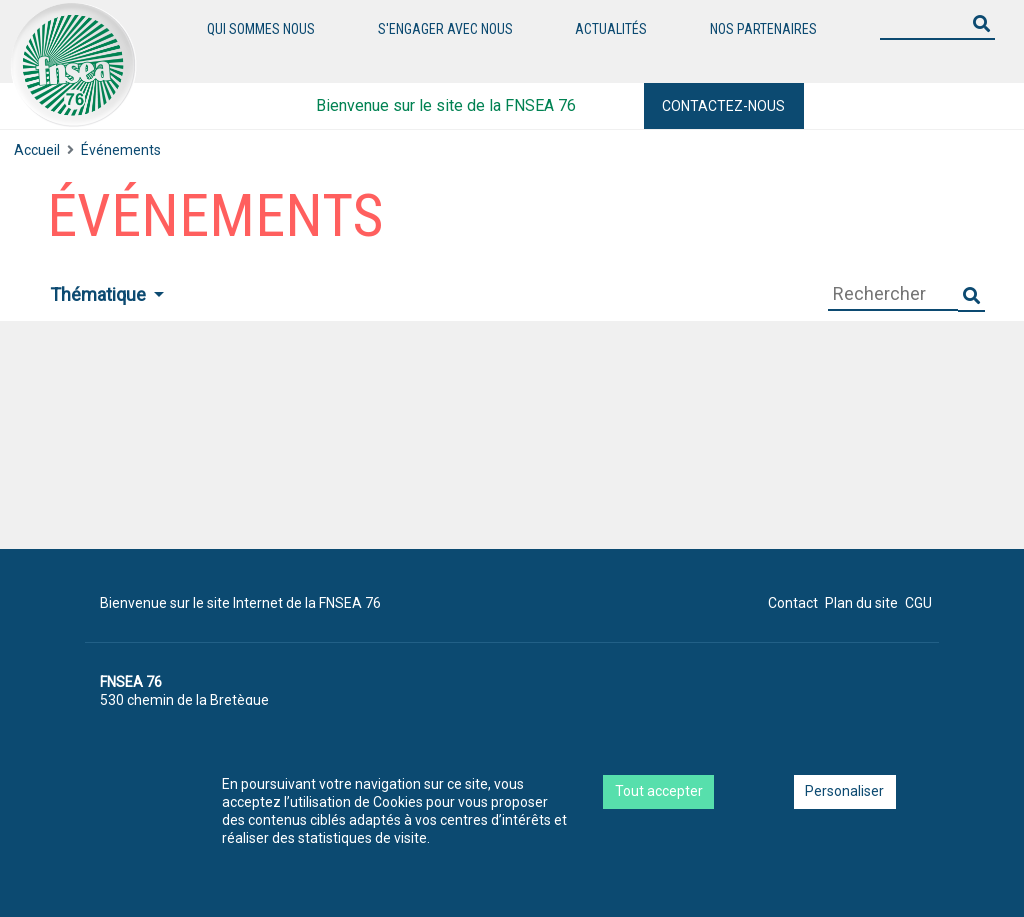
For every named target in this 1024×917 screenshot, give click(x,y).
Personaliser (844, 791)
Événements (121, 150)
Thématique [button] (100, 294)
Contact (793, 603)
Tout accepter (659, 791)
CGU (918, 603)
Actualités (611, 29)
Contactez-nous (723, 106)
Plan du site (861, 603)
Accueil (37, 150)
